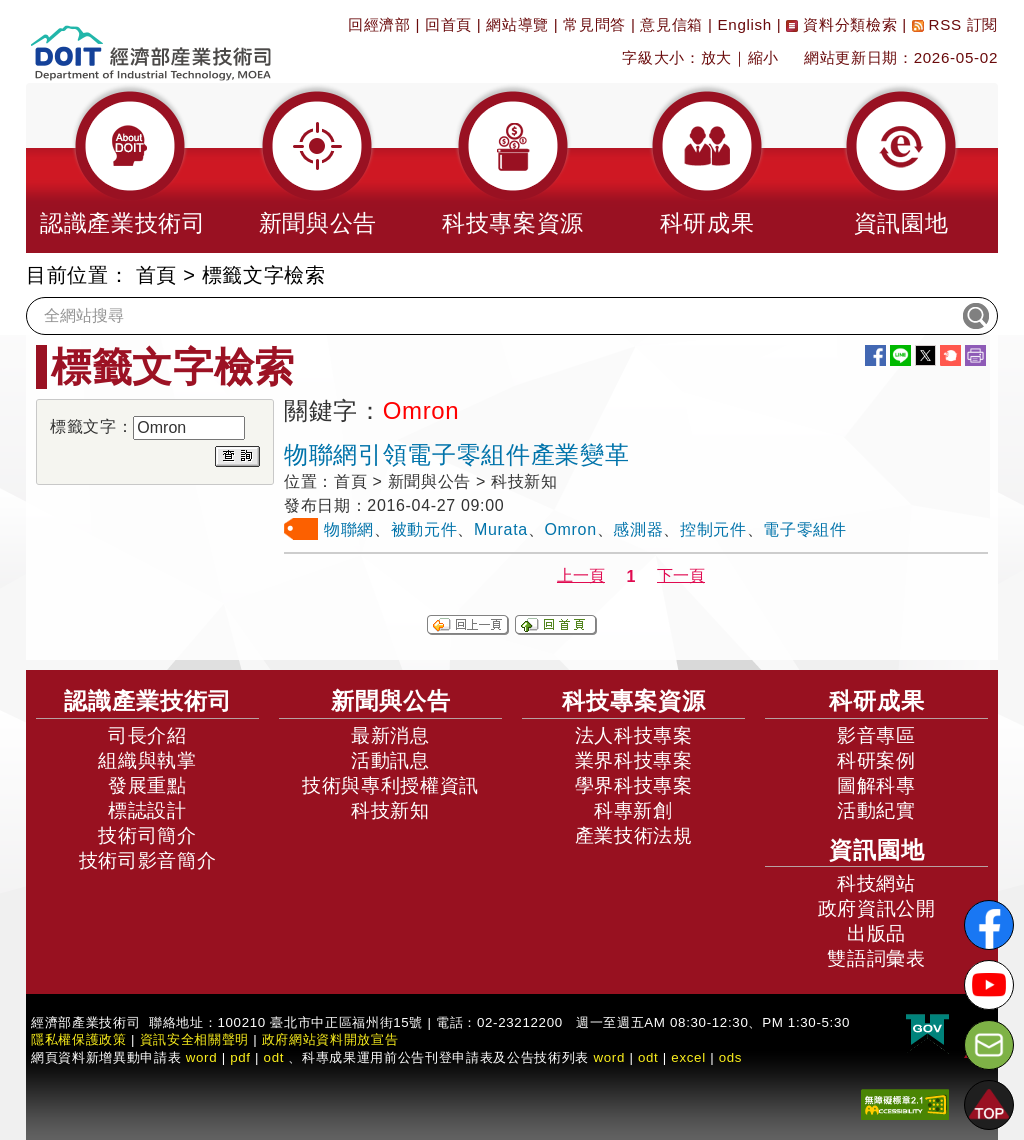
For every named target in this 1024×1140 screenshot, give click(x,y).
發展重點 (147, 785)
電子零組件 (804, 529)
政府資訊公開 (877, 908)
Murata (501, 529)
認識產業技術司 (148, 701)
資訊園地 (877, 850)
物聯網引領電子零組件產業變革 (456, 454)
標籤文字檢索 (264, 275)
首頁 (156, 275)
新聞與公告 (391, 701)
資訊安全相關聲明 (194, 1039)
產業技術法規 (634, 835)
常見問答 (594, 24)
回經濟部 (379, 24)
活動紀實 (876, 810)
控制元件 (713, 529)
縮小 (763, 57)
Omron (571, 529)
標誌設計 (147, 810)
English (745, 24)
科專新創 (633, 810)
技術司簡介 (147, 835)
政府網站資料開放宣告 (330, 1039)
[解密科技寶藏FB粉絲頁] (989, 925)
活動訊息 (390, 760)
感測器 (638, 529)
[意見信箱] (989, 1045)
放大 (716, 57)
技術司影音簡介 (148, 860)
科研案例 (876, 760)
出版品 (876, 933)
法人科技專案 (634, 735)
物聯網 (349, 529)
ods (731, 1057)
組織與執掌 (147, 760)
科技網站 (876, 883)
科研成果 (877, 701)
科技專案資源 (634, 701)
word (609, 1057)
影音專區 (876, 735)
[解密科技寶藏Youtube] (989, 985)
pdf (240, 1057)
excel (688, 1057)
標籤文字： (91, 426)
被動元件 (424, 529)
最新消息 (390, 735)
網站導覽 (517, 24)
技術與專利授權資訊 (390, 785)
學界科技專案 (634, 785)
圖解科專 (876, 785)
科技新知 (390, 810)
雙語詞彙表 (876, 958)
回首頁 (448, 24)
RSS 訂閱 (955, 24)
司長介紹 (147, 735)
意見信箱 (671, 24)
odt (274, 1057)
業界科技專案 (634, 760)
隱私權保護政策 (79, 1039)
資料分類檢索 (841, 24)
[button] (123, 168)
